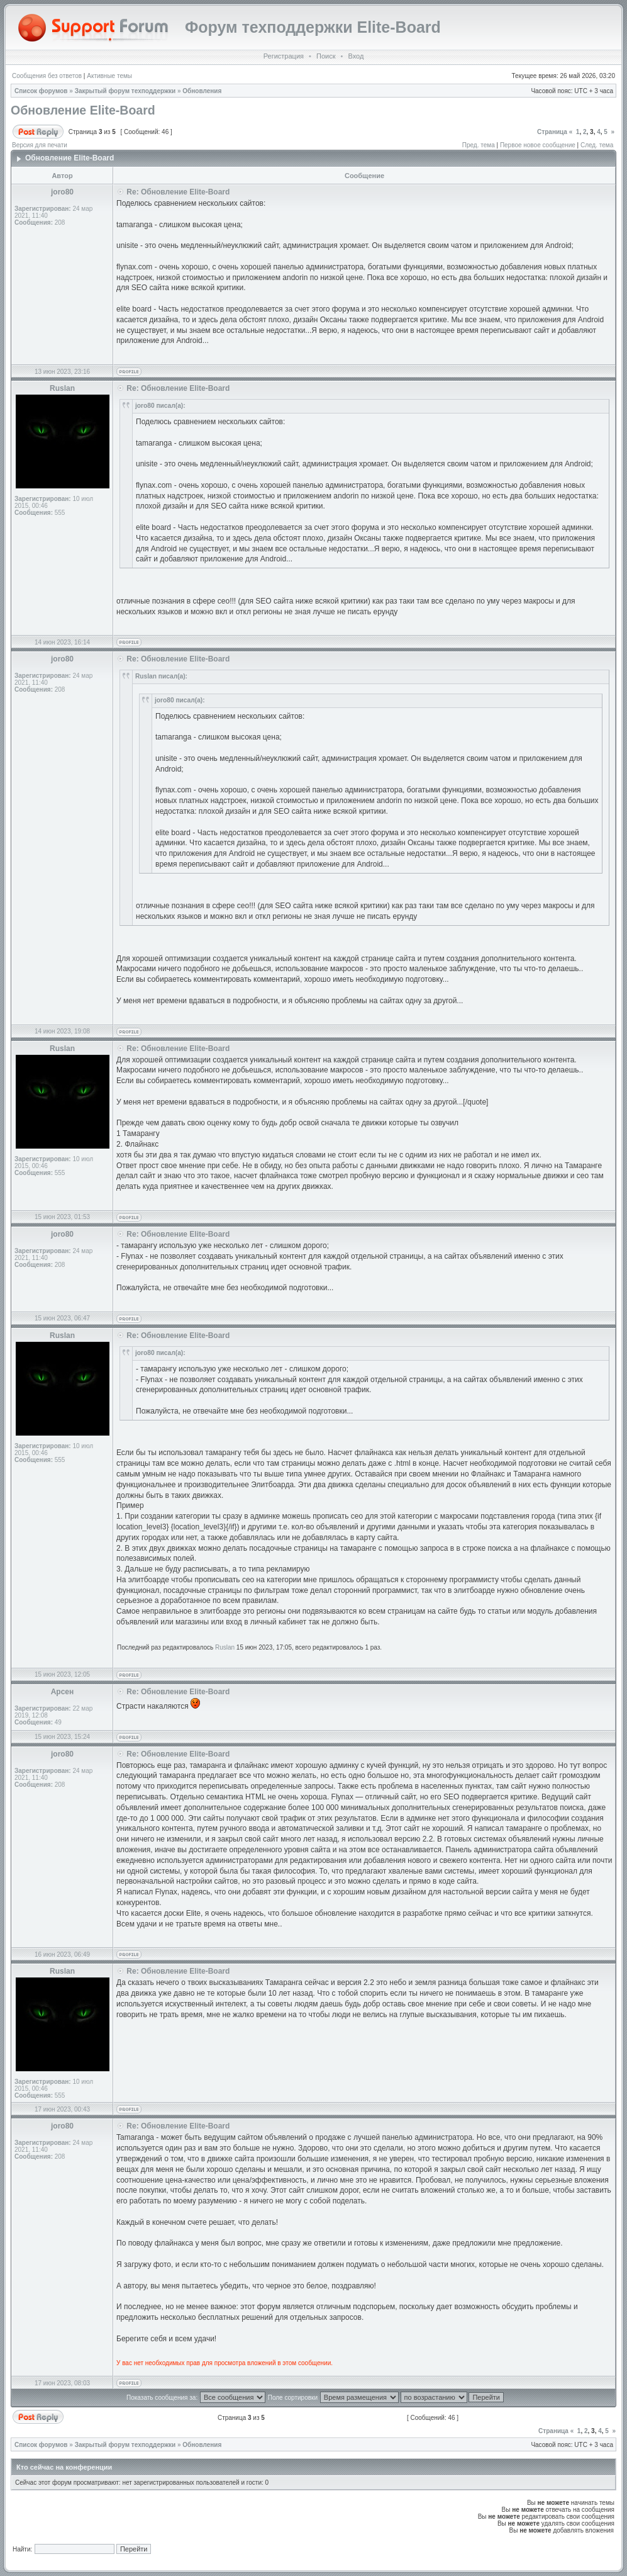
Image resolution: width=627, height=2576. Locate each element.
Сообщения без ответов (47, 75)
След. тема (596, 145)
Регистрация (284, 56)
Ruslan (225, 1647)
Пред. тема (478, 145)
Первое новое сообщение (537, 145)
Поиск (325, 56)
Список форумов (41, 90)
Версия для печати (39, 145)
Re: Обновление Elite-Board (178, 192)
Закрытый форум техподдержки (125, 90)
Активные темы (109, 75)
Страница (552, 131)
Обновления (201, 90)
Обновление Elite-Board (83, 110)
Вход (355, 56)
